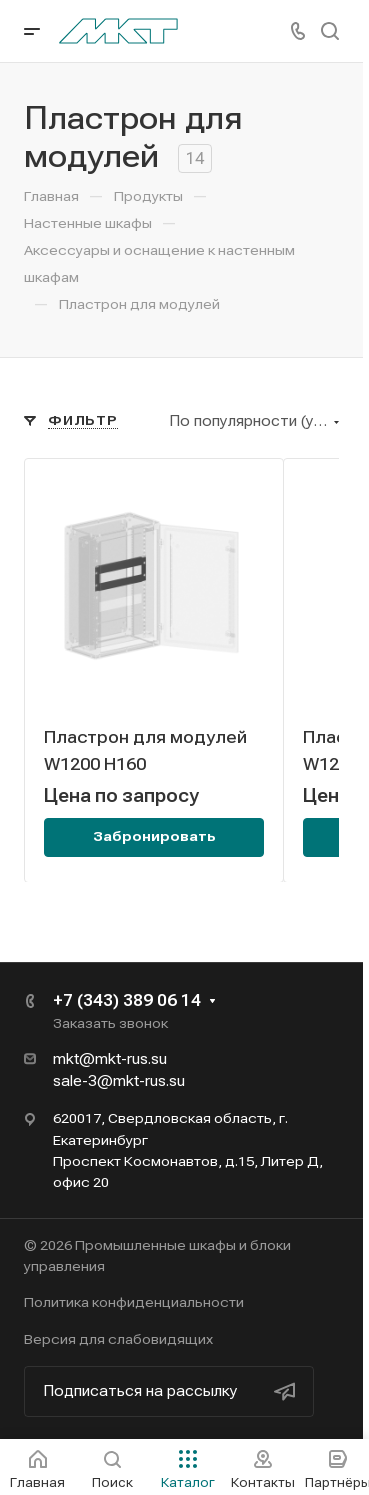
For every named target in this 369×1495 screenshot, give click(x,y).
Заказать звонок (110, 1023)
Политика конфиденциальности (134, 1302)
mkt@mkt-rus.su (110, 1059)
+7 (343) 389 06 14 (127, 1000)
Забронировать (154, 836)
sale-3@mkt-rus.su (119, 1081)
